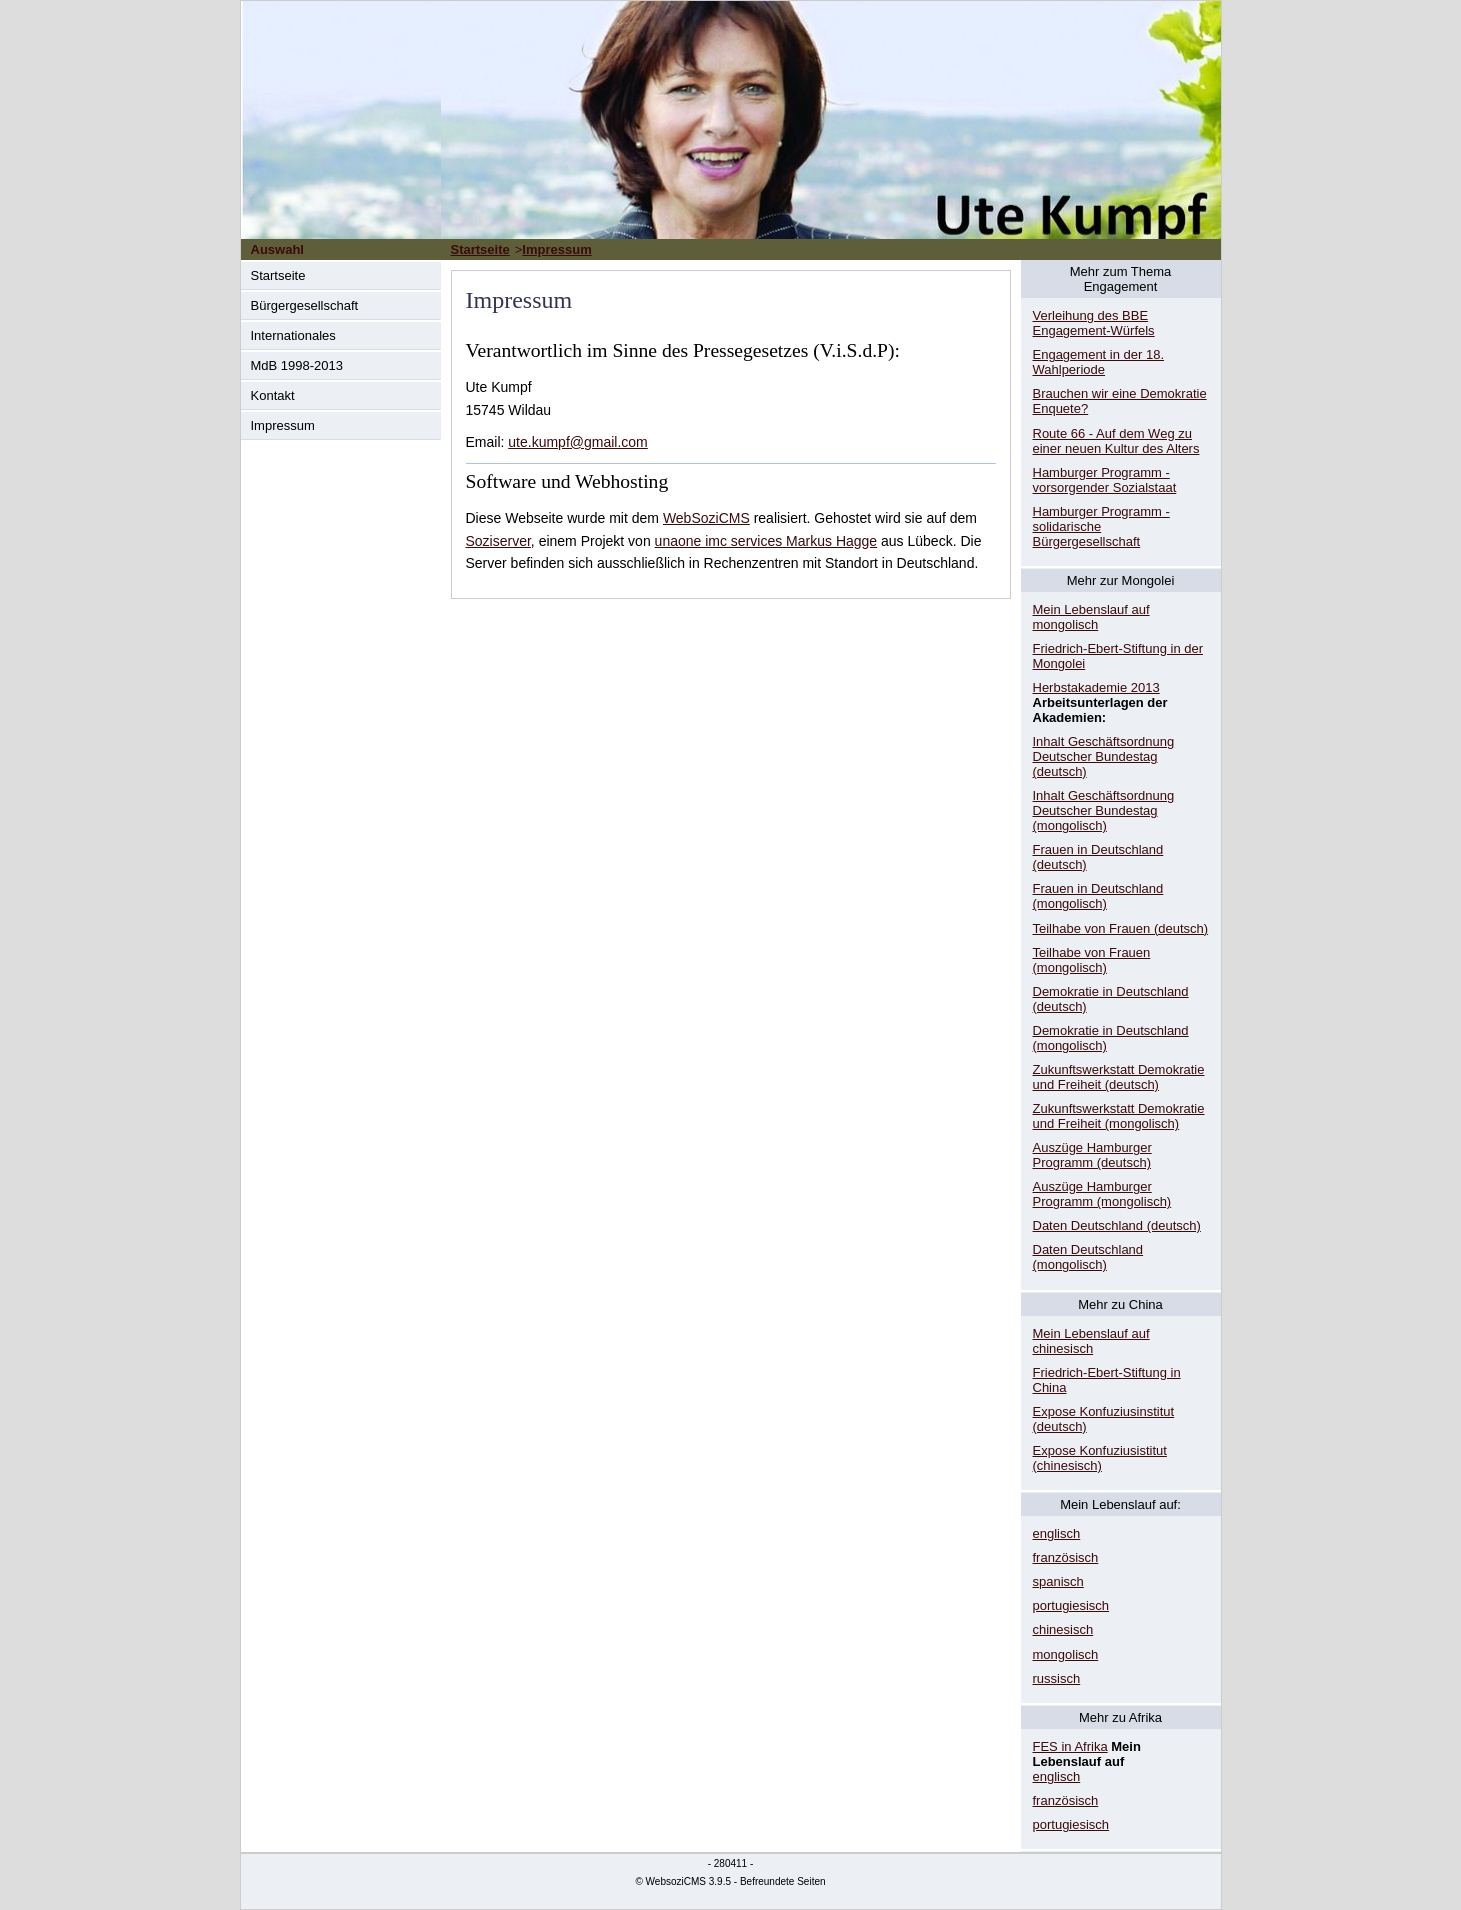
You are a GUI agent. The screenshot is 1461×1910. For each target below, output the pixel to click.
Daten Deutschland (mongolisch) (1088, 1257)
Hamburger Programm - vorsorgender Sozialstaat (1105, 480)
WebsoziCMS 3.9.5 (688, 1881)
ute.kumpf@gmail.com (577, 442)
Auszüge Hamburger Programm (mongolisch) (1102, 1194)
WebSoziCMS (706, 518)
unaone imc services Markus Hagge (766, 541)
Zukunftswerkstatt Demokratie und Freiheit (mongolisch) (1119, 1116)
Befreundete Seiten (783, 1881)
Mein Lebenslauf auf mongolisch (1091, 617)
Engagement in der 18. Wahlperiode (1099, 362)
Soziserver (498, 541)
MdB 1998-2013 (297, 365)
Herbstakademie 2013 (1096, 687)
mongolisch (1066, 1654)
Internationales (293, 335)
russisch (1057, 1678)
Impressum (283, 425)
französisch (1066, 1557)
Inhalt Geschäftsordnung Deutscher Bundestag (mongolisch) (1104, 810)
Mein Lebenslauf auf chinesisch (1091, 1341)
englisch (1057, 1533)
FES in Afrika (1070, 1746)
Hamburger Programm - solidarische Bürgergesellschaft (1101, 526)
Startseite (278, 275)
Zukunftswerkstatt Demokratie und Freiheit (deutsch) (1119, 1077)
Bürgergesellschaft (305, 305)
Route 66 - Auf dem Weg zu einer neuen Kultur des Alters (1116, 441)
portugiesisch (1071, 1605)
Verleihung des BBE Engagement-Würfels (1094, 323)
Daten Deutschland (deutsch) (1117, 1225)
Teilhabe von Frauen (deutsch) (1121, 928)
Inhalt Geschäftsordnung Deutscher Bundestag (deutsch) (1104, 756)
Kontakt (273, 395)
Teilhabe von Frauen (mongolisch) (1092, 960)
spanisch (1058, 1581)
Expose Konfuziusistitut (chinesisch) (1100, 1458)
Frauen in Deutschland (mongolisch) (1098, 896)
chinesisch (1063, 1629)
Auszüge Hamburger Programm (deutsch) (1092, 1155)
